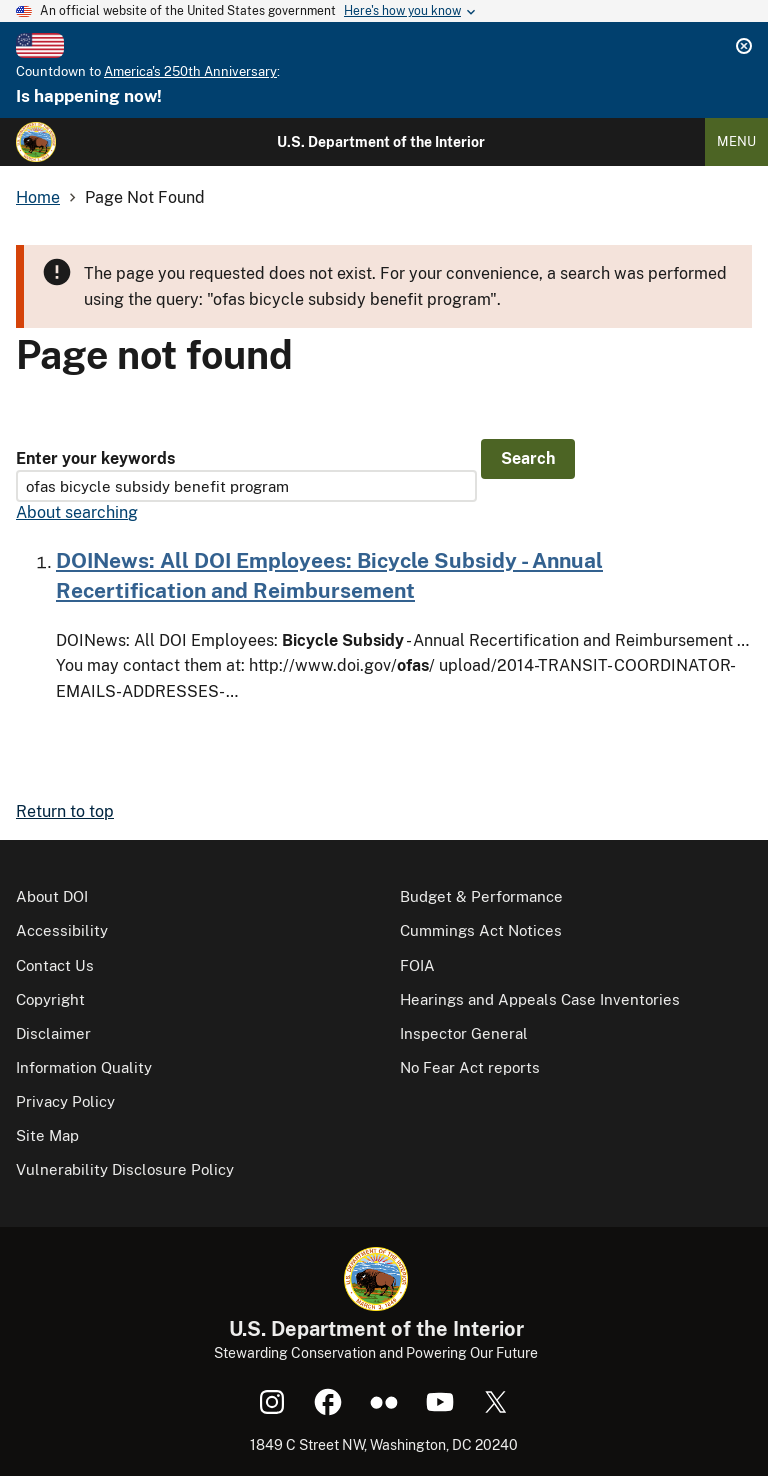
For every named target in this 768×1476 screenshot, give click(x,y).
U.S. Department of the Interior (381, 142)
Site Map (47, 1135)
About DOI (52, 896)
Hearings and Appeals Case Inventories (540, 999)
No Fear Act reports (470, 1067)
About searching (77, 512)
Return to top (65, 811)
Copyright (50, 999)
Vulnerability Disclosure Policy (125, 1169)
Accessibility (62, 930)
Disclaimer (53, 1033)
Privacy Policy (65, 1101)
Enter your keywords (95, 458)
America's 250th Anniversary (190, 71)
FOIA (417, 965)
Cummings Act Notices (481, 930)
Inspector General (464, 1033)
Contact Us (55, 965)
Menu (736, 141)
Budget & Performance (481, 896)
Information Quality (84, 1067)
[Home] (36, 142)
